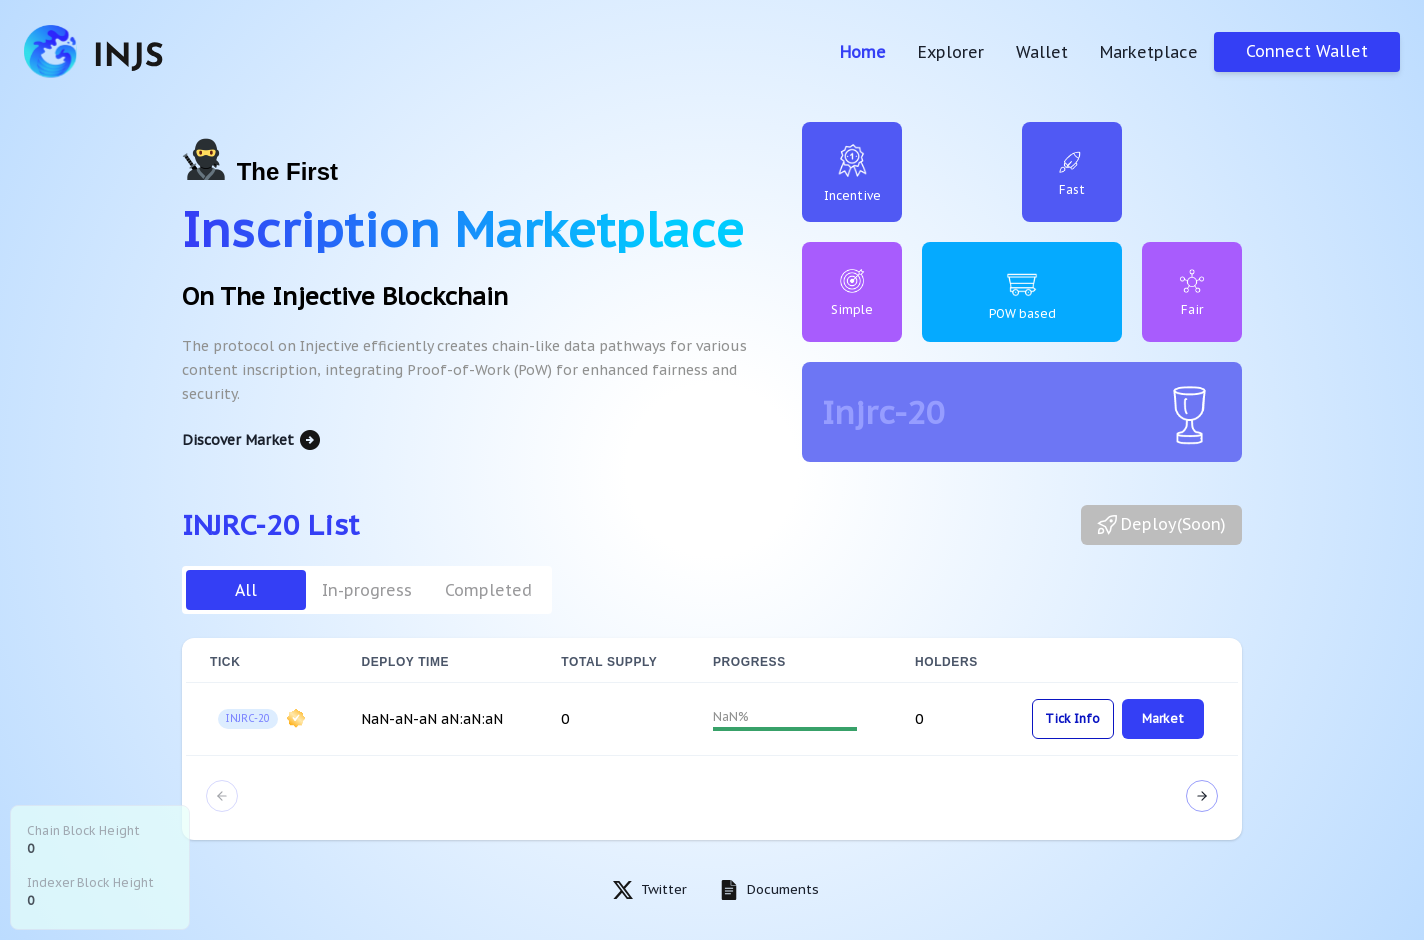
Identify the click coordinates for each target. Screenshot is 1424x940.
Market (1163, 718)
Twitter (664, 889)
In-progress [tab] (367, 590)
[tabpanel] (712, 739)
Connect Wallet (1307, 51)
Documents (783, 889)
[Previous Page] (222, 796)
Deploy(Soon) (1161, 524)
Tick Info (1072, 718)
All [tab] (246, 590)
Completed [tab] (488, 590)
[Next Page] (1202, 796)
